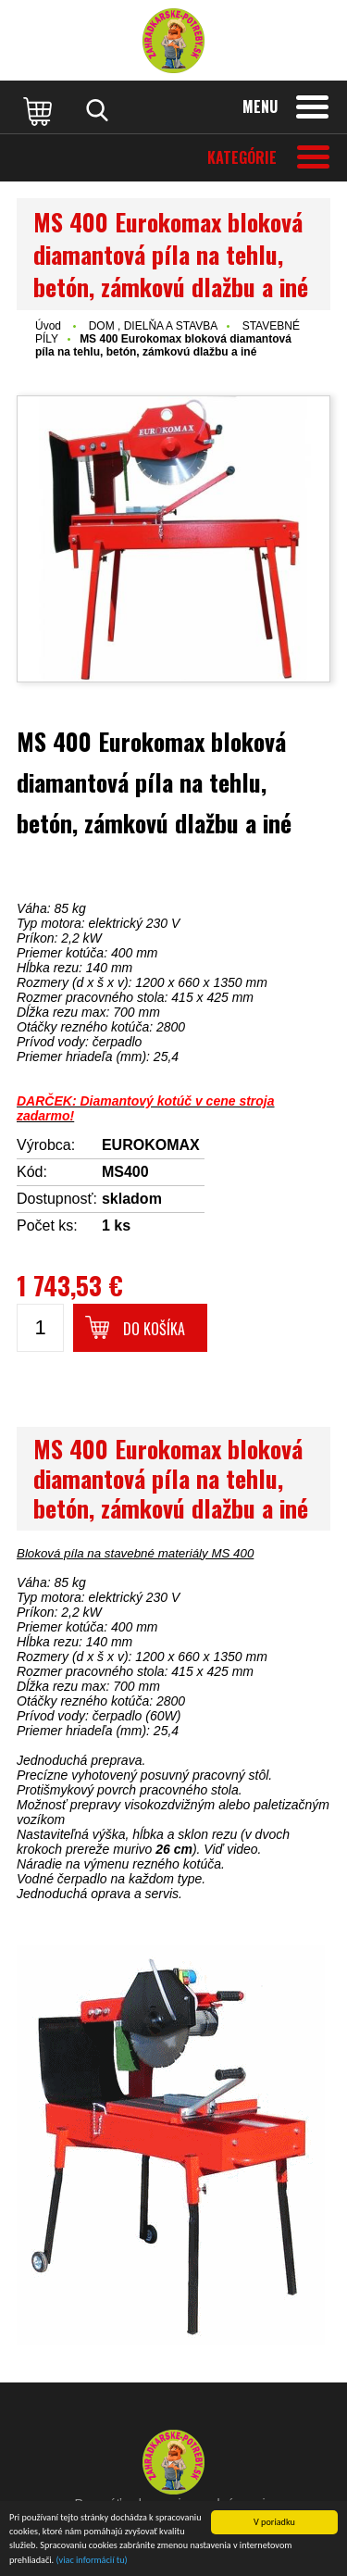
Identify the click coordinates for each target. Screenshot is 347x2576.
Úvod (48, 325)
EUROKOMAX (151, 1145)
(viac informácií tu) (92, 2561)
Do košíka (154, 1329)
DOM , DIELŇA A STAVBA (153, 325)
